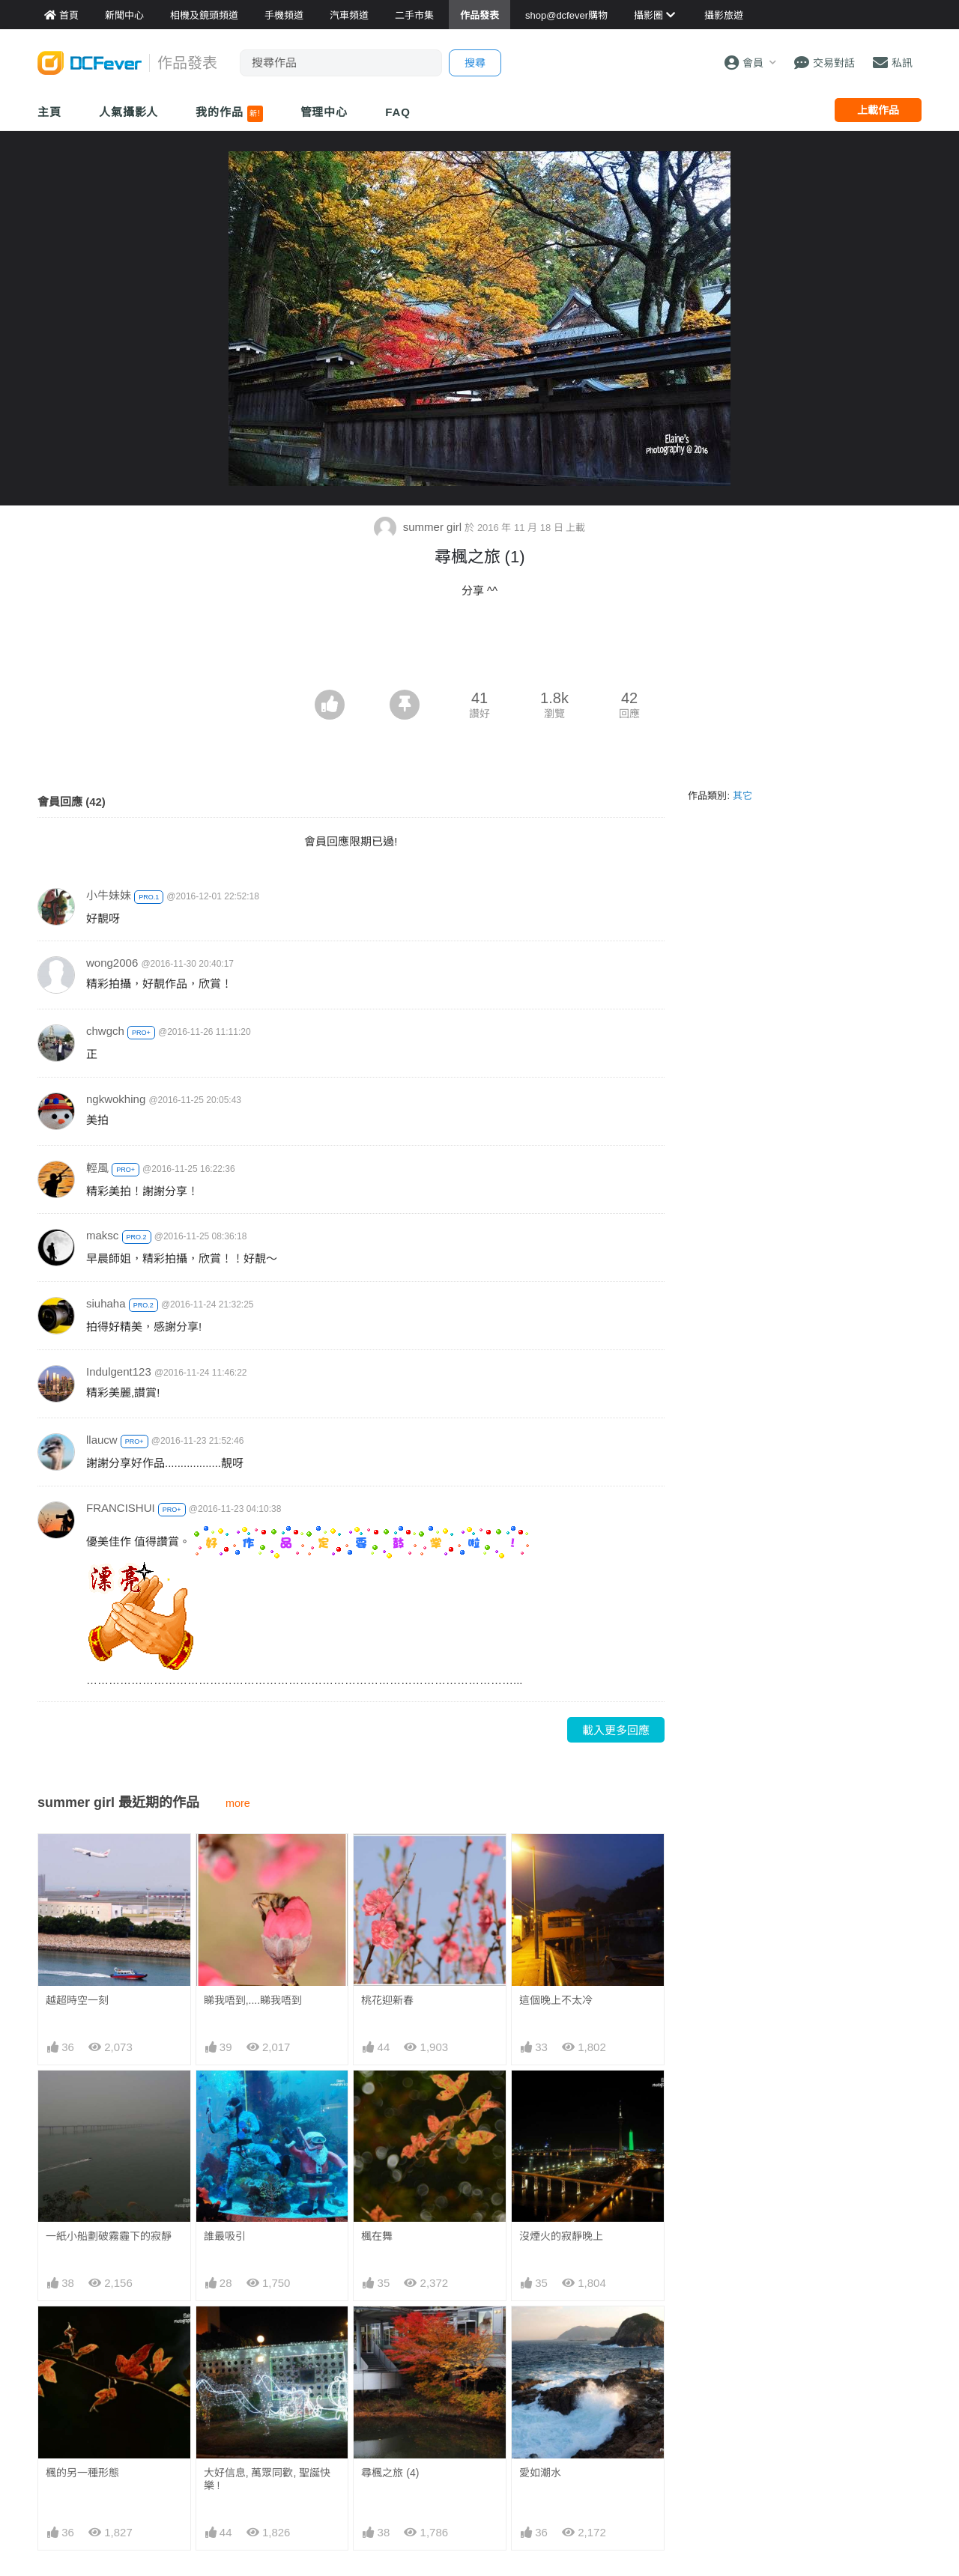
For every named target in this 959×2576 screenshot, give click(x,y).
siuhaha (106, 1303)
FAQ (398, 112)
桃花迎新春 (387, 2000)
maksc (102, 1235)
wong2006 (112, 962)
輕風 (97, 1167)
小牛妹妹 (108, 895)
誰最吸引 (225, 2236)
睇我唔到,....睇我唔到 (253, 2000)
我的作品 (229, 114)
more (238, 1803)
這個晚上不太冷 (556, 2000)
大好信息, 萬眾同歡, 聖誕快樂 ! (267, 2479)
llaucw (102, 1439)
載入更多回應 (616, 1730)
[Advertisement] (479, 648)
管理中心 (324, 112)
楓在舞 (377, 2236)
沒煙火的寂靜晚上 (561, 2236)
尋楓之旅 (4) (390, 2333)
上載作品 (878, 110)
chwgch (105, 1030)
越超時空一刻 (77, 2000)
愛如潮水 (540, 2333)
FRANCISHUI (120, 1507)
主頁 (49, 112)
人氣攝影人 (129, 112)
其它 (742, 795)
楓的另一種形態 (82, 2473)
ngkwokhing (115, 1099)
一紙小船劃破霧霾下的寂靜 (109, 2236)
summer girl (419, 526)
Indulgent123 (118, 1371)
